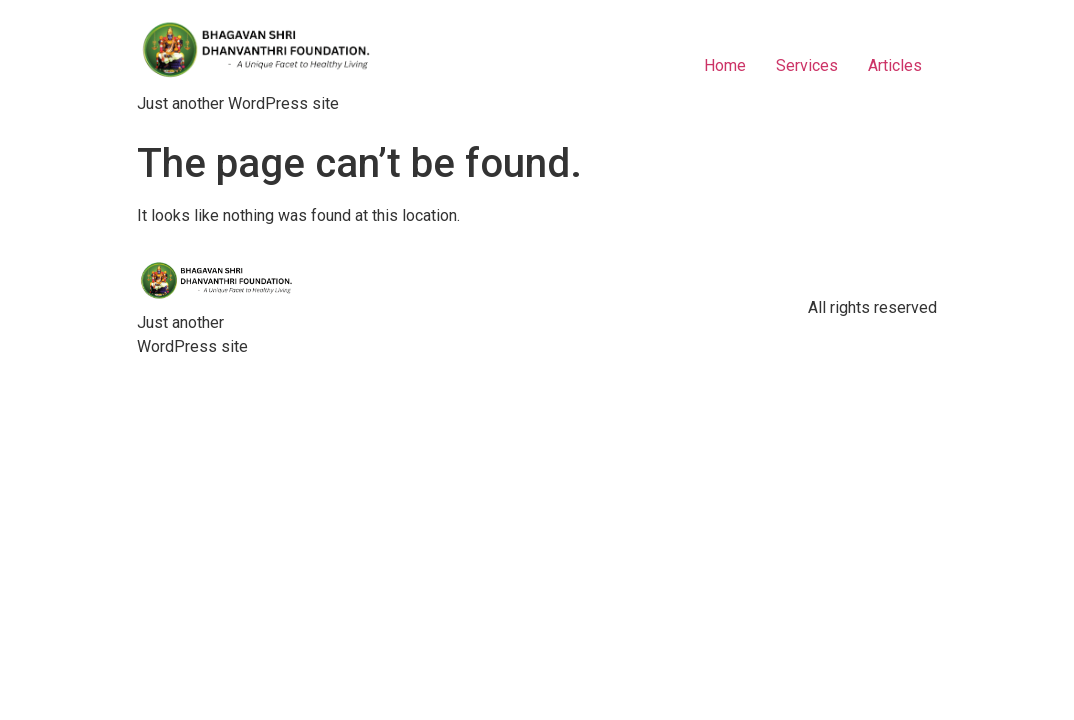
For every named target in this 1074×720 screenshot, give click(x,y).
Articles (895, 65)
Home (725, 65)
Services (807, 65)
